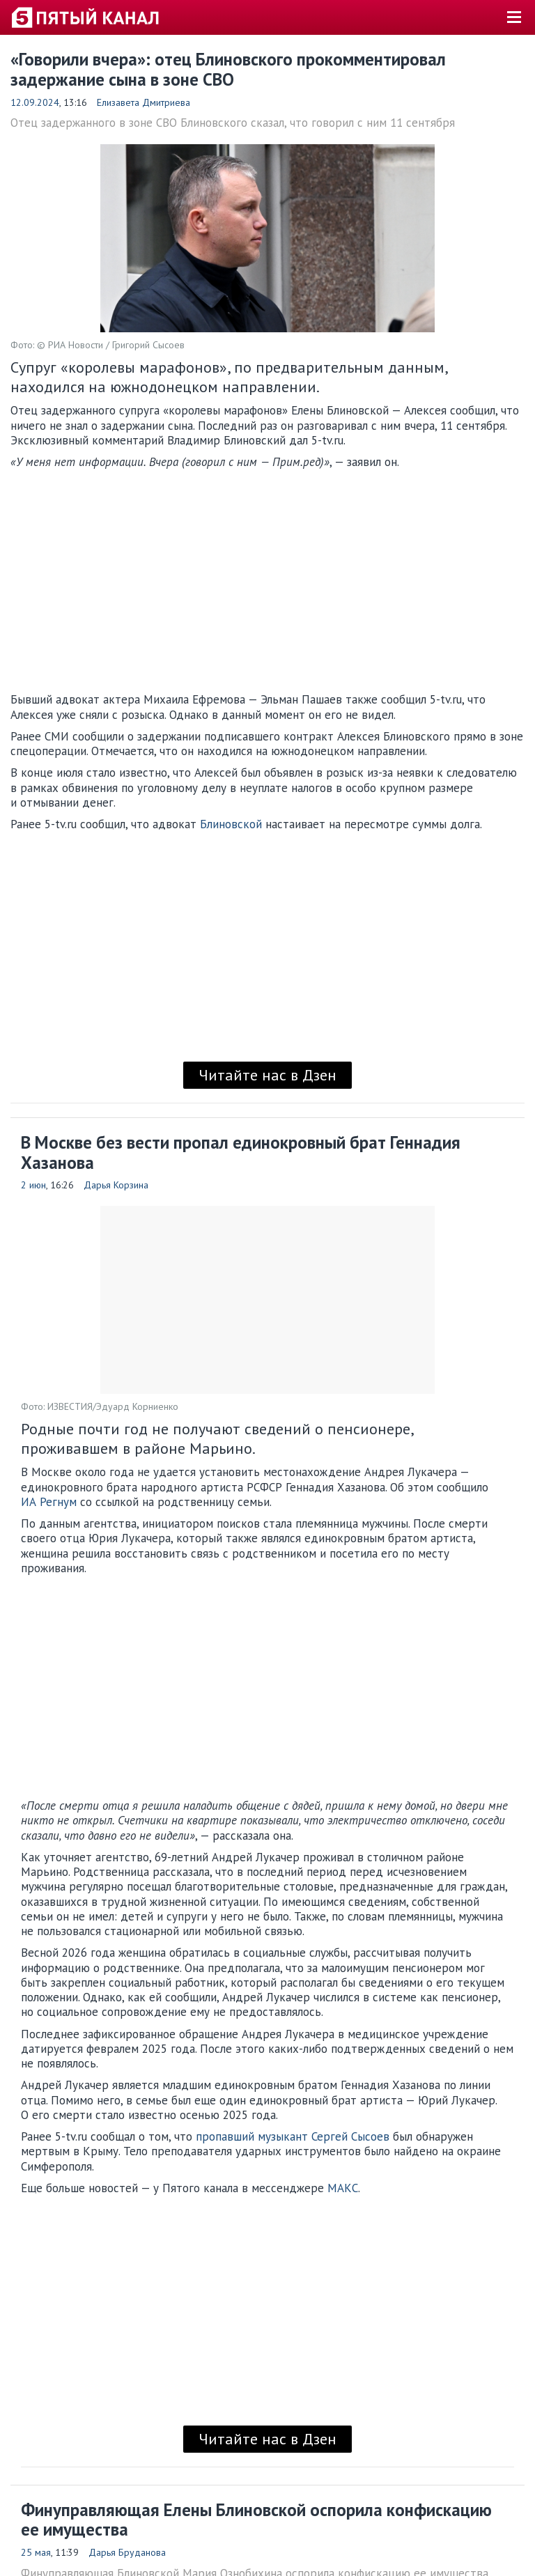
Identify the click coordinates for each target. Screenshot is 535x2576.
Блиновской (231, 824)
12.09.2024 (34, 102)
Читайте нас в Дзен (267, 1075)
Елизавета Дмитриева (143, 102)
